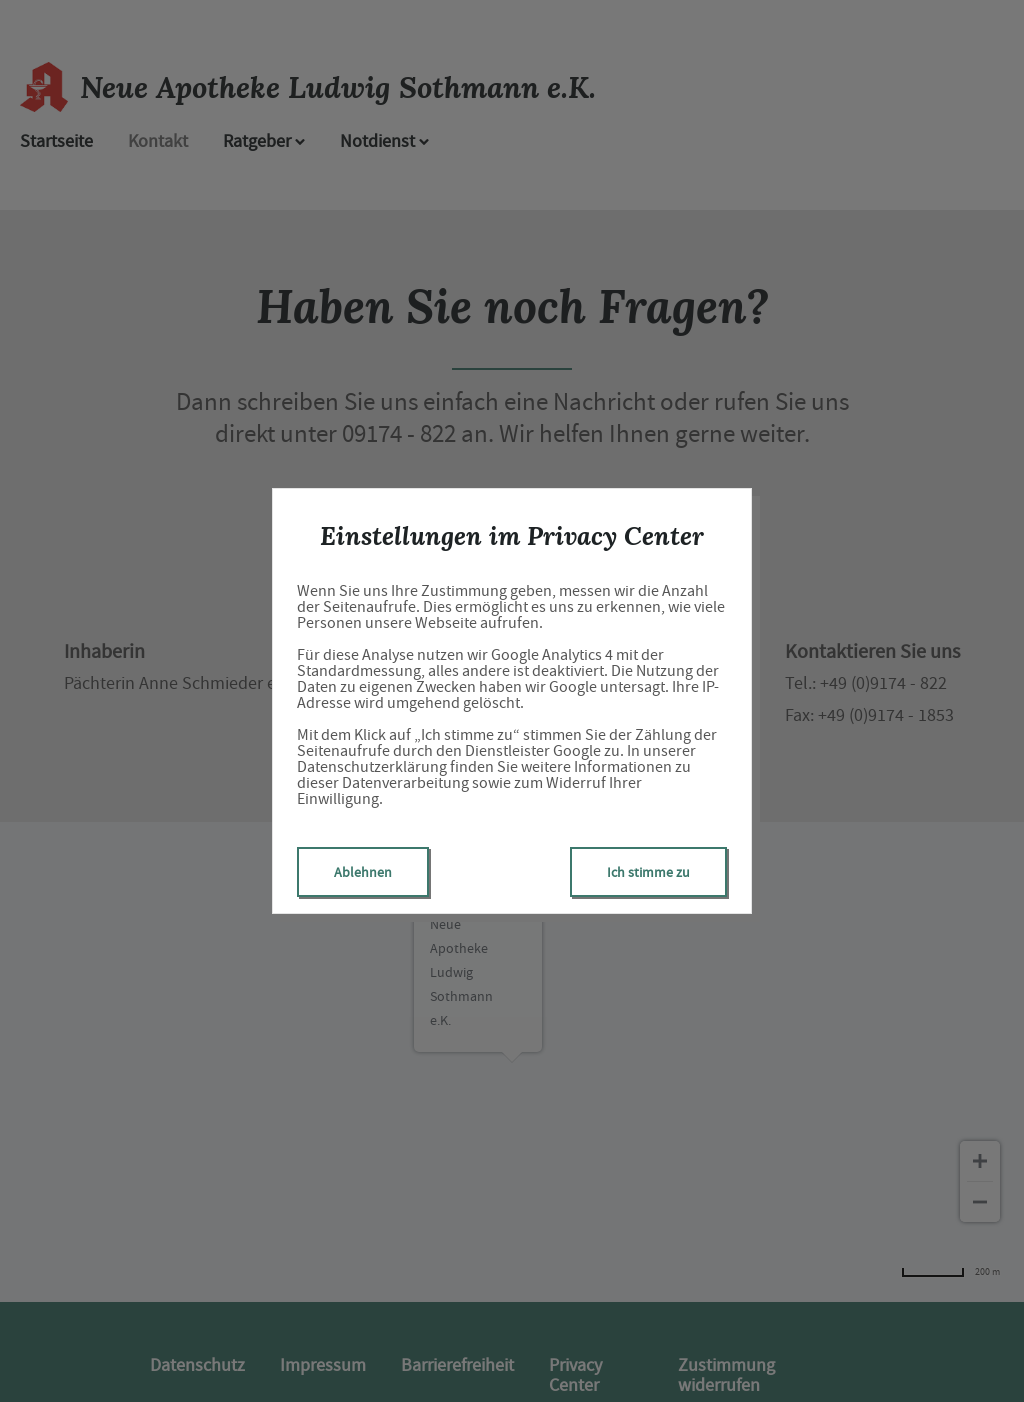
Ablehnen (363, 872)
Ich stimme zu (648, 872)
